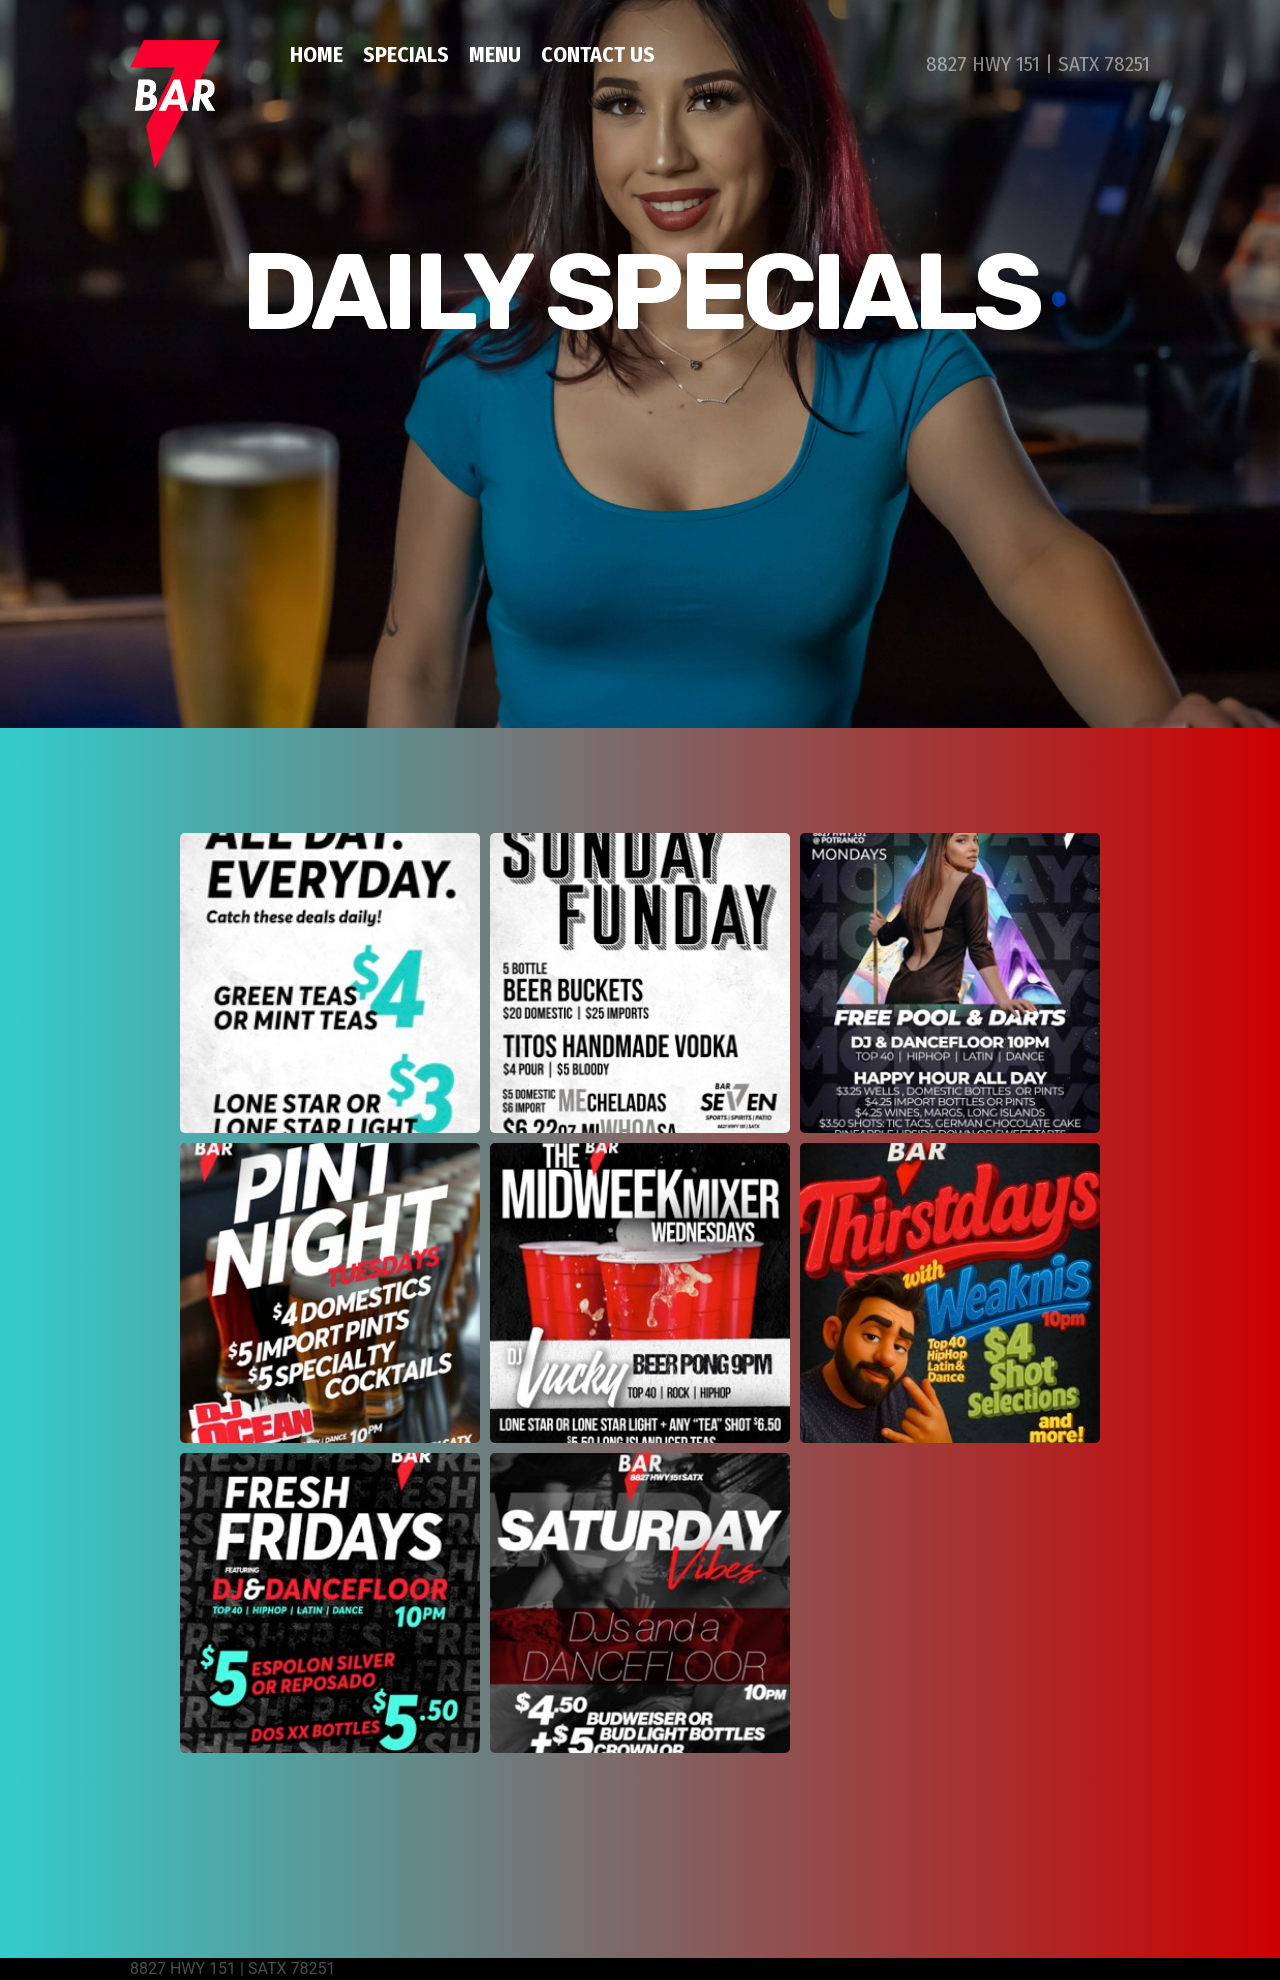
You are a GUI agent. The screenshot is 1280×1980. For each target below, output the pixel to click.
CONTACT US (598, 54)
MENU (495, 54)
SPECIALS (406, 54)
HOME (316, 54)
